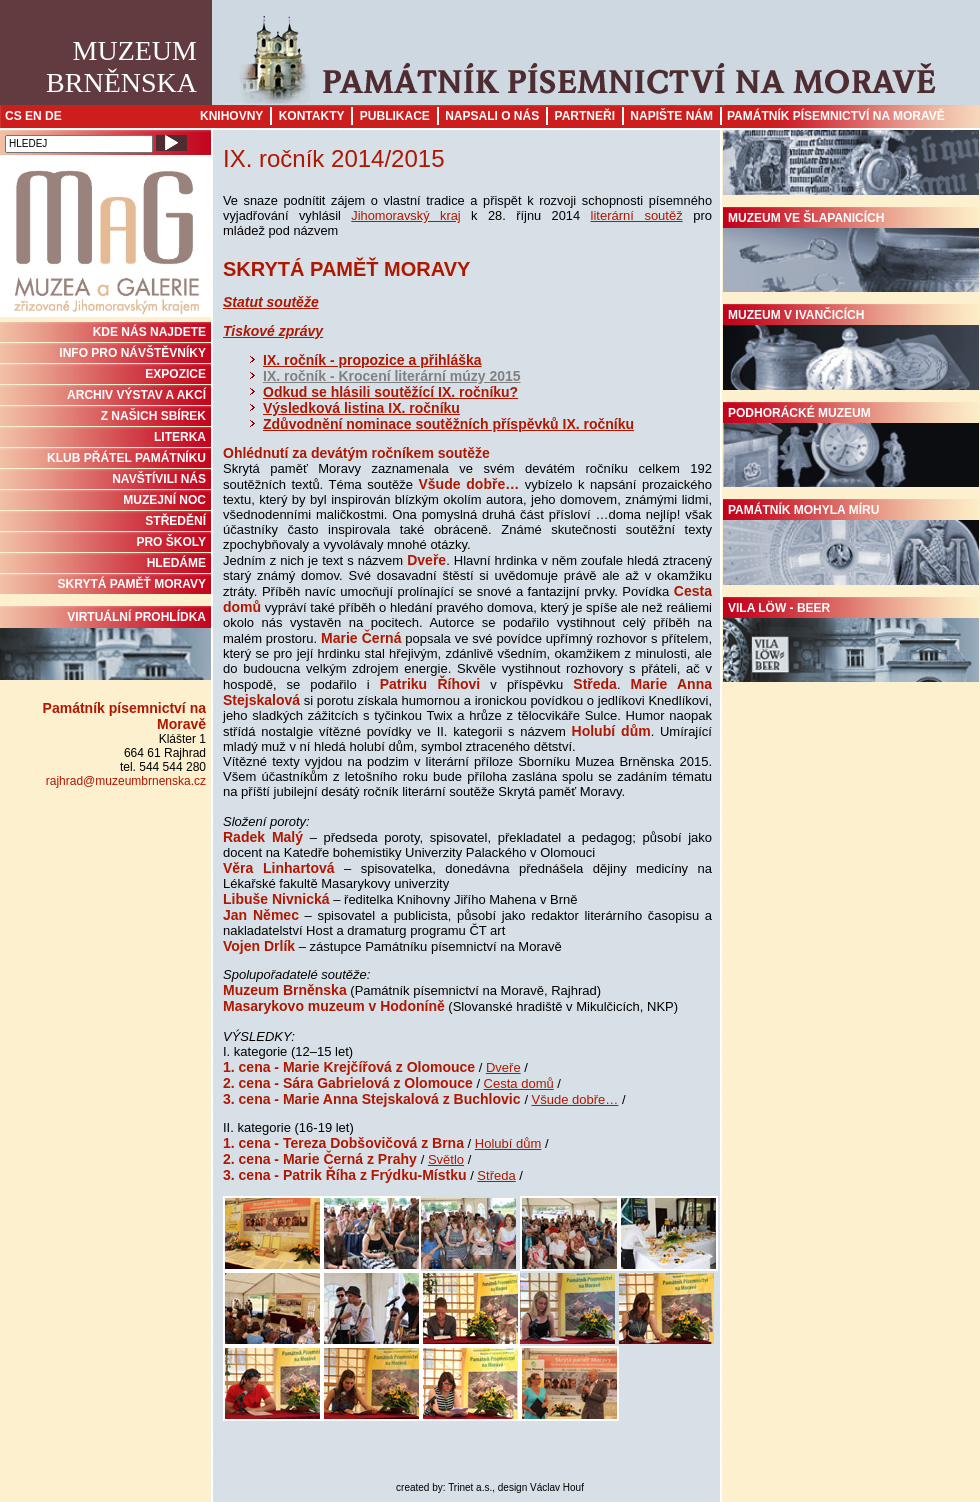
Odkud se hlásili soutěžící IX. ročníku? (390, 392)
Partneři (585, 116)
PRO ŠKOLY (171, 542)
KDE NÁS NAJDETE (149, 332)
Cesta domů (519, 1083)
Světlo (446, 1159)
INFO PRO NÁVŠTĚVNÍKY (132, 353)
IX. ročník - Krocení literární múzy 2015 (392, 376)
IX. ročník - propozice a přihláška (372, 360)
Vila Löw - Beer (851, 642)
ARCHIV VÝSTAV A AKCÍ (136, 395)
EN (33, 116)
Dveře (503, 1067)
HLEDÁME (176, 563)
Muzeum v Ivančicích (851, 349)
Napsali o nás (492, 116)
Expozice (175, 374)
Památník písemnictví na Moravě (836, 116)
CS (13, 116)
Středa (496, 1175)
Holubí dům (508, 1143)
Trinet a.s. (470, 1487)
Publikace (395, 116)
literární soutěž (637, 215)
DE (53, 116)
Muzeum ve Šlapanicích (851, 252)
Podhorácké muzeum (851, 447)
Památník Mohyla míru (851, 544)
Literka (180, 437)
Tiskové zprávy (273, 331)
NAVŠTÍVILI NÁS (159, 479)
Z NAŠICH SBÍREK (153, 416)
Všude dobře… (575, 1099)
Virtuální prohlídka (105, 645)
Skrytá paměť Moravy (132, 584)
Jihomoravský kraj (405, 215)
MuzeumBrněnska (121, 66)
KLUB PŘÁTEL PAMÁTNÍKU (126, 458)
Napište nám (671, 116)
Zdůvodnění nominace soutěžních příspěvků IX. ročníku (448, 424)
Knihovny (231, 116)
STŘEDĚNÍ (175, 521)
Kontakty (312, 116)
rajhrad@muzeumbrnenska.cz (126, 781)
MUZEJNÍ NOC (164, 500)
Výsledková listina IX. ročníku (361, 408)
